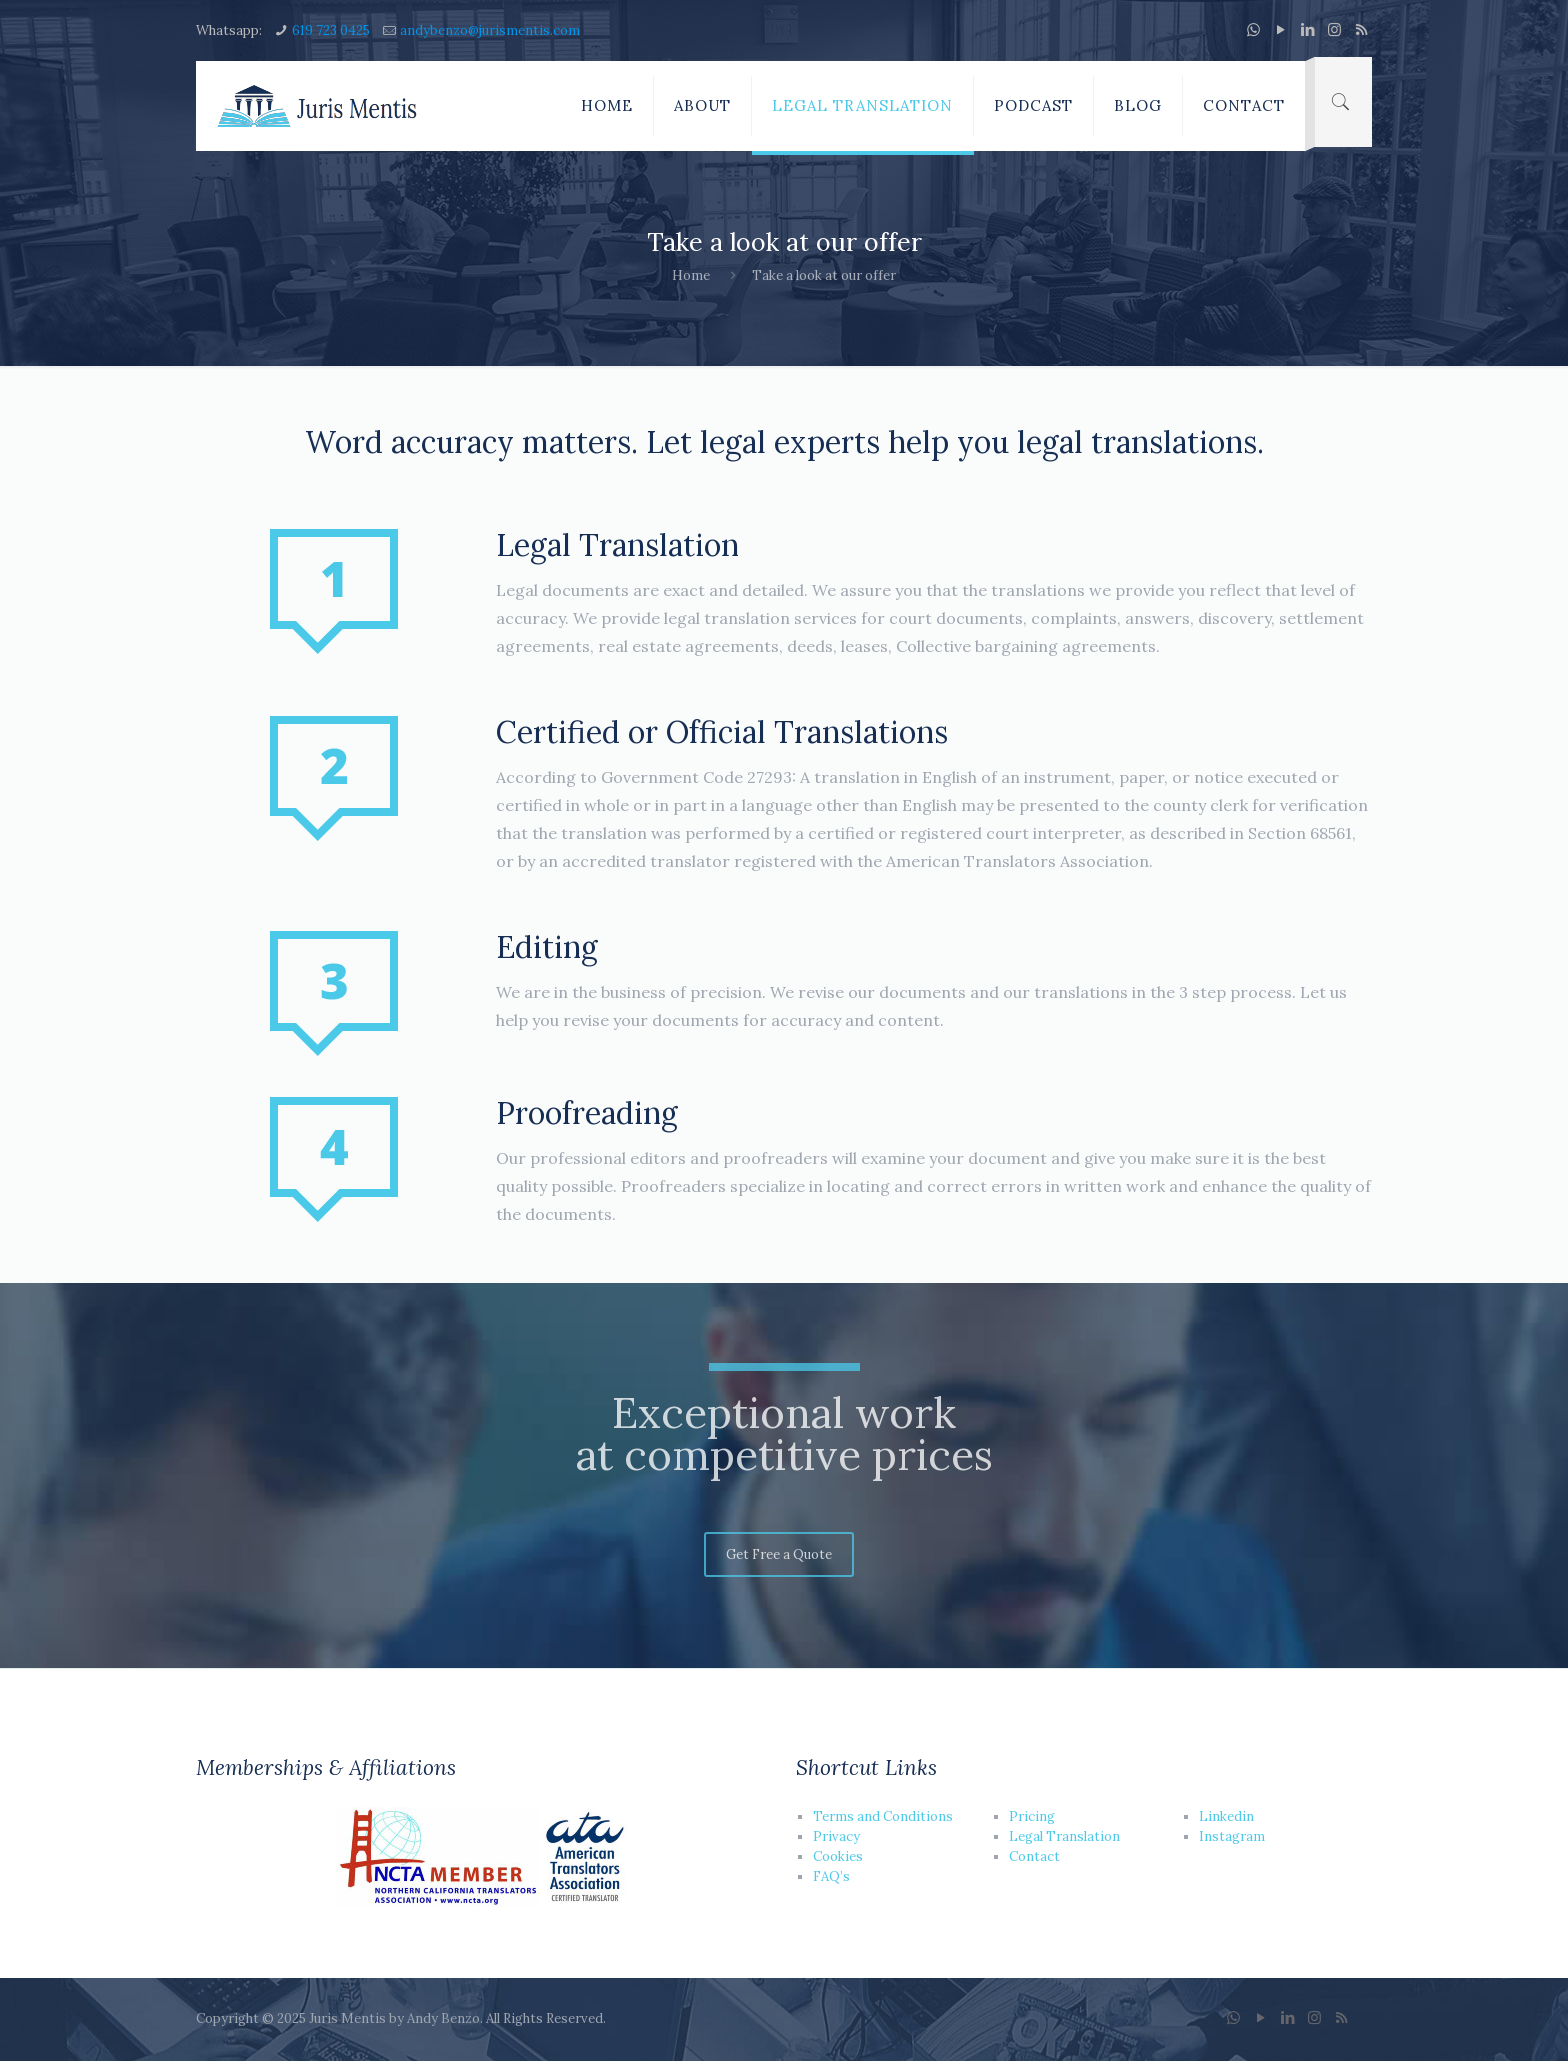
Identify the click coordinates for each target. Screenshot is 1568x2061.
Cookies (838, 1856)
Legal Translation (1064, 1836)
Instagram (1232, 1836)
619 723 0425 (331, 30)
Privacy (836, 1836)
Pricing (1032, 1816)
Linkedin (1226, 1816)
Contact (1034, 1856)
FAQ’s (831, 1876)
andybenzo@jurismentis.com (490, 30)
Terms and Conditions (883, 1816)
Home (691, 275)
